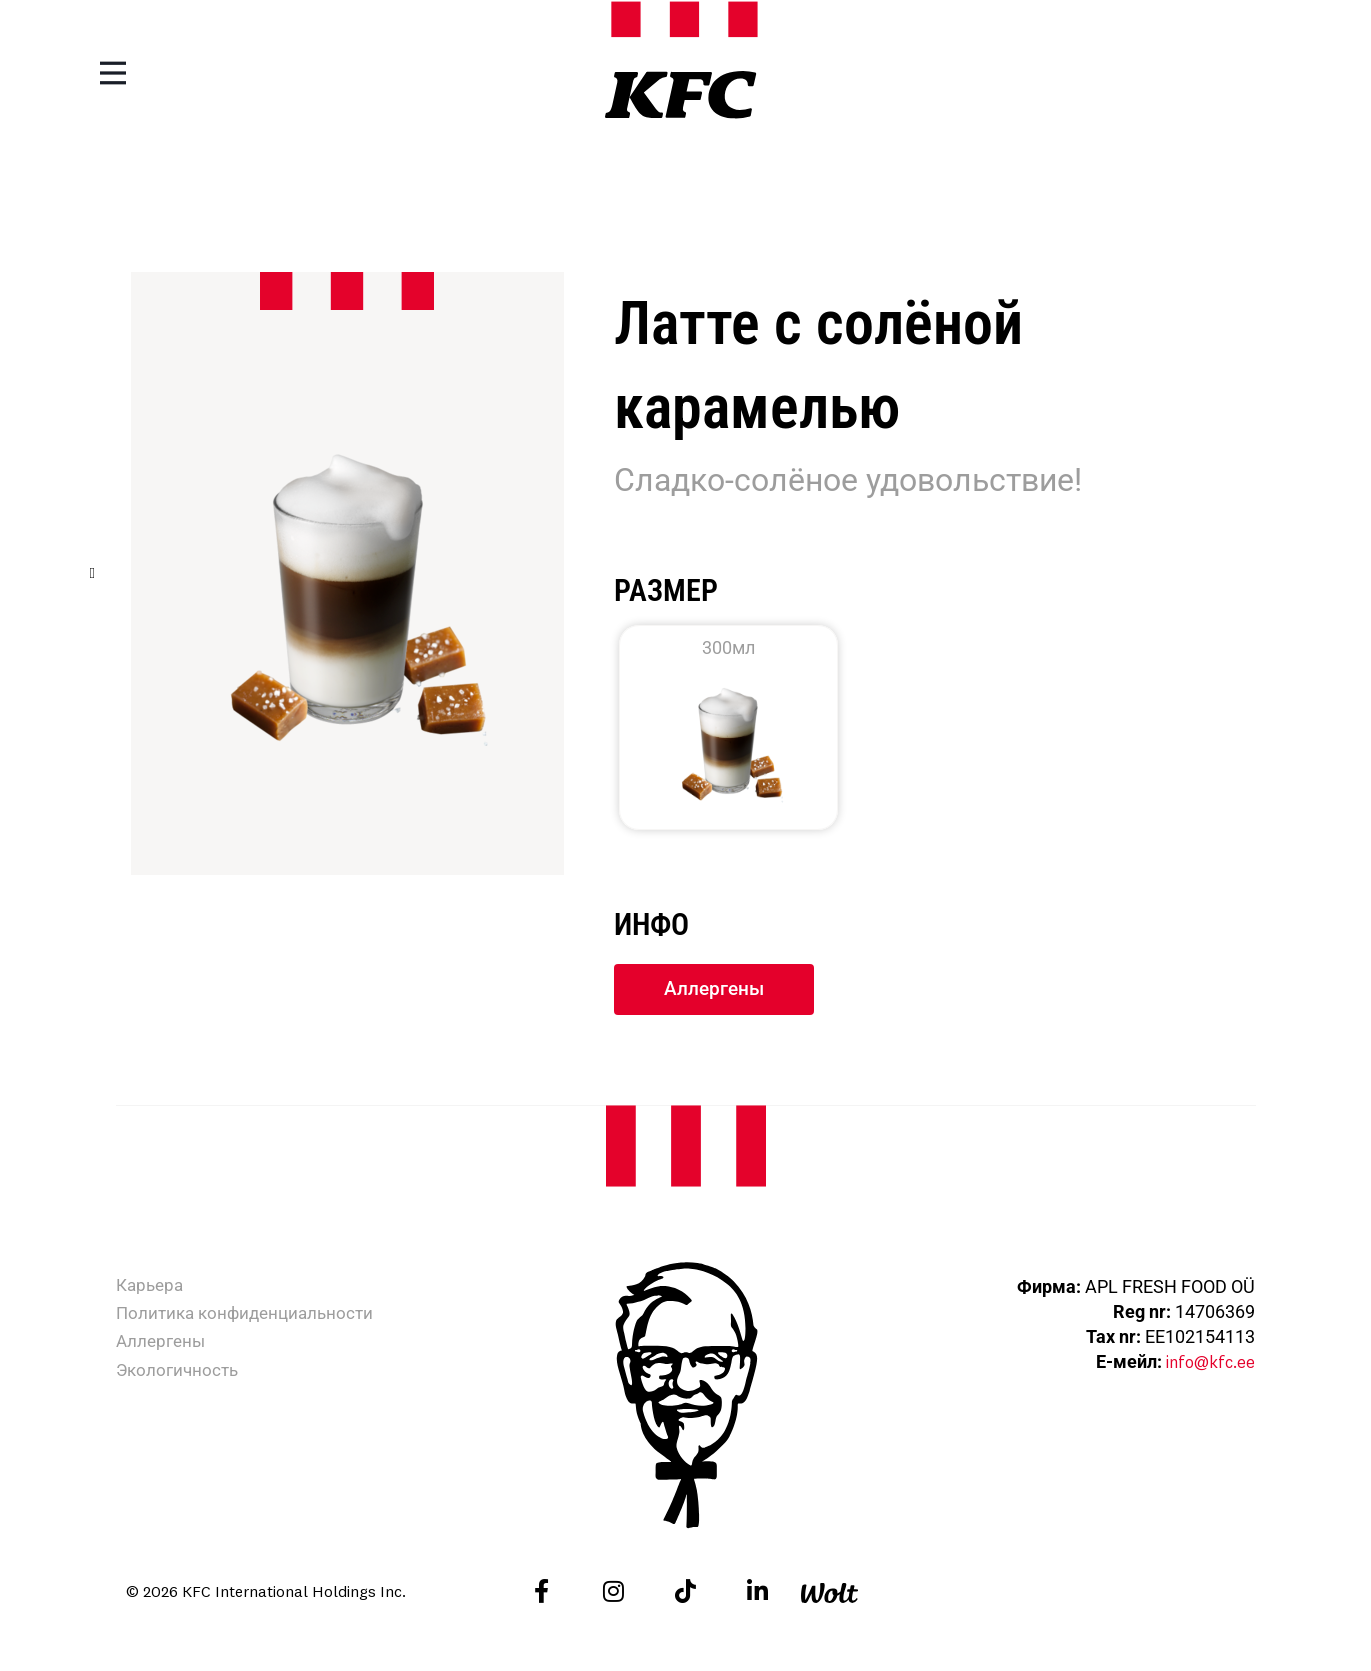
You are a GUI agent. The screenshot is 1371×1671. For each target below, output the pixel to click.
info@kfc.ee (1206, 1363)
